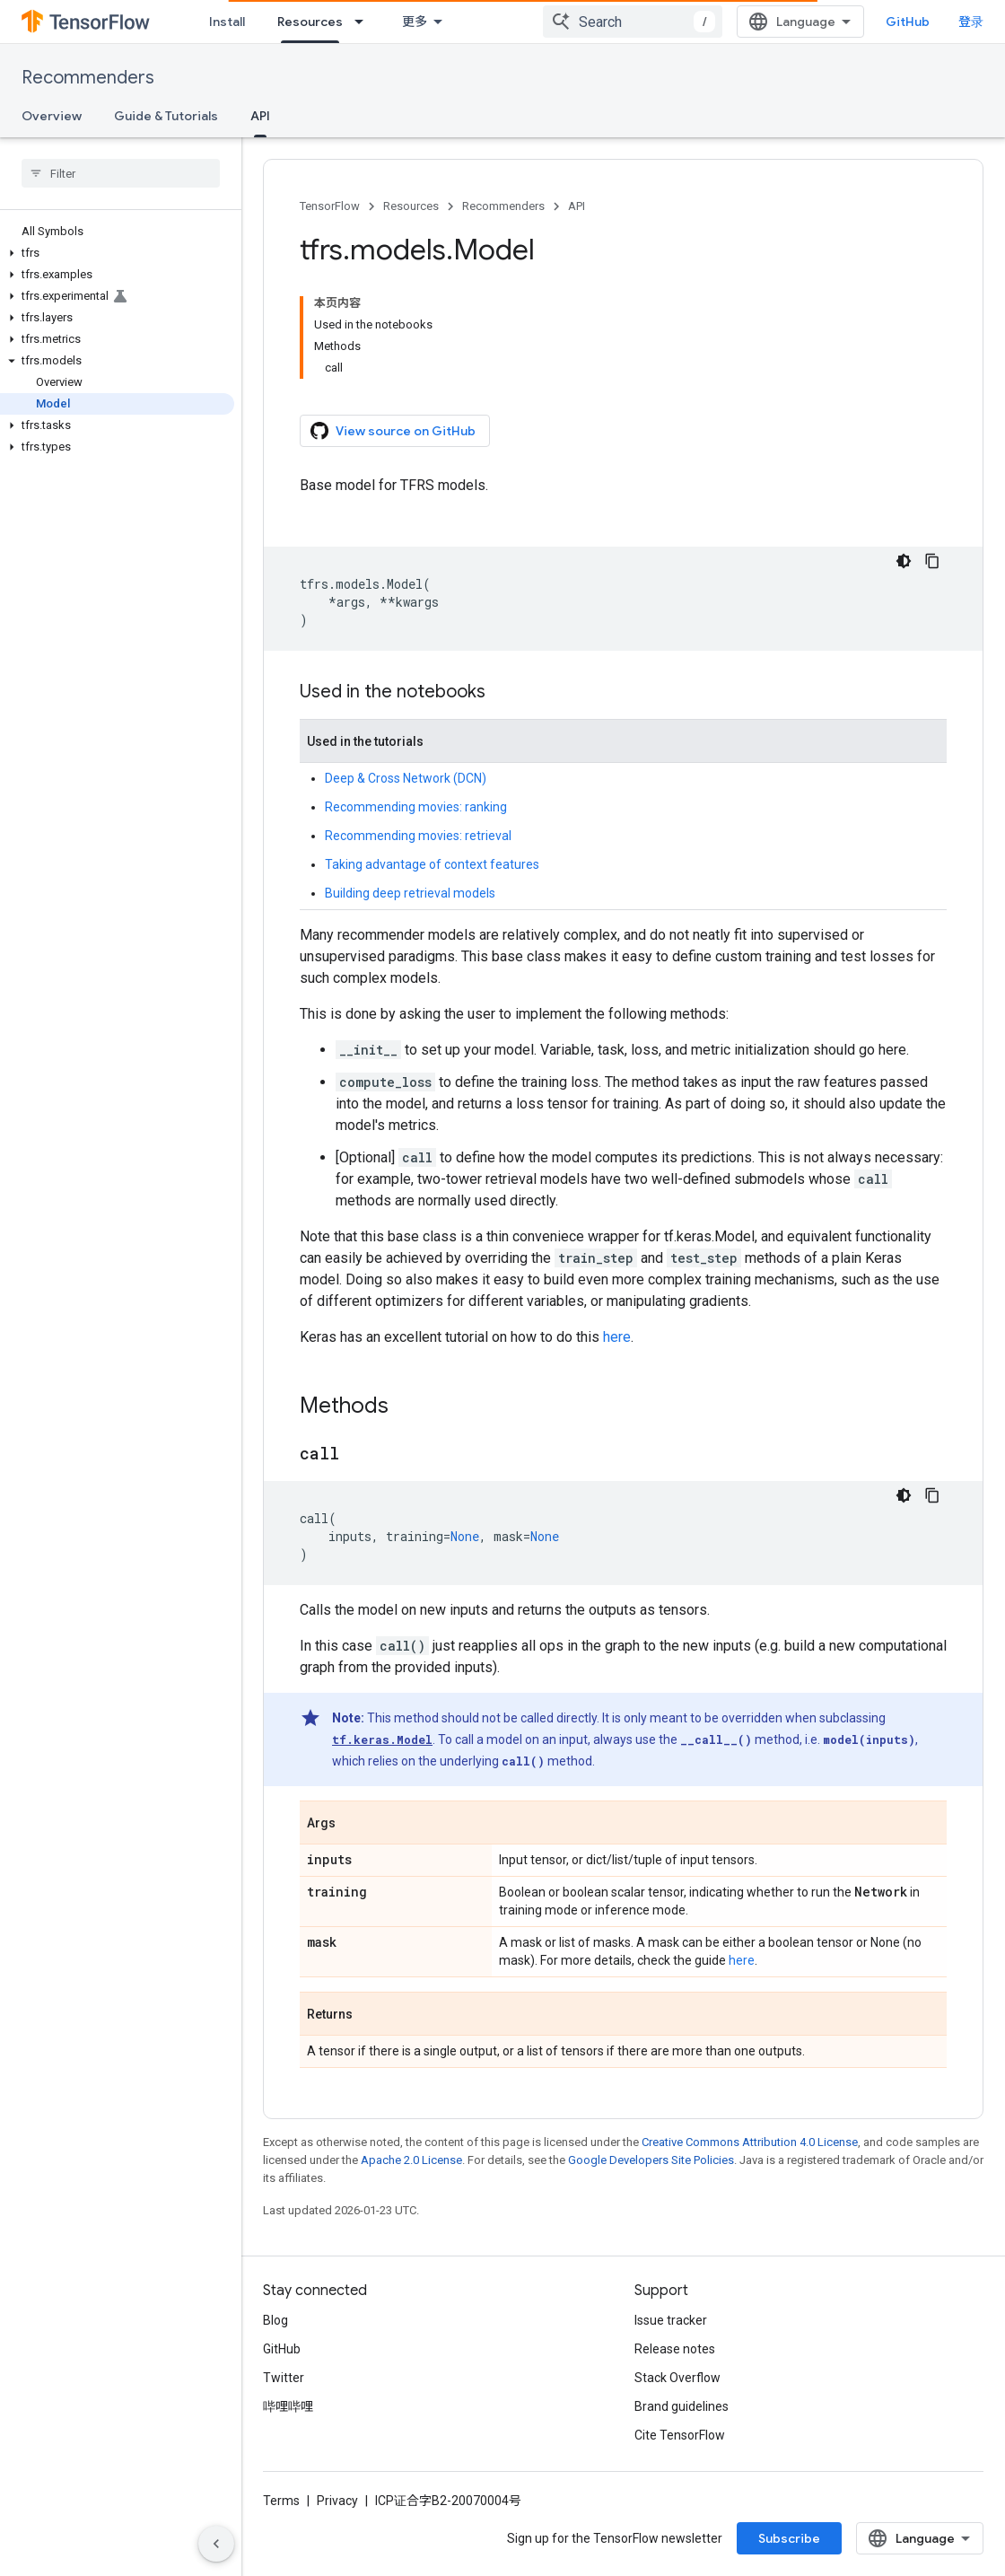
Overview (52, 116)
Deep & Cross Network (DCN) (405, 778)
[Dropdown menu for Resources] (364, 21)
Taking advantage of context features (432, 864)
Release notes (674, 2349)
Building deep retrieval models (410, 893)
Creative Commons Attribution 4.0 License (750, 2142)
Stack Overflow (677, 2377)
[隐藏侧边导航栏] (216, 2544)
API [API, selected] (260, 116)
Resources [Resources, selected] (310, 21)
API (576, 206)
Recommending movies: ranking (416, 807)
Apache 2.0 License (411, 2160)
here (617, 1336)
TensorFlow (330, 206)
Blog (275, 2320)
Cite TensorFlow (679, 2435)
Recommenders (88, 77)
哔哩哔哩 (288, 2406)
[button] (117, 253)
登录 (970, 21)
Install (227, 21)
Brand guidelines (681, 2406)
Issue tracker (670, 2320)
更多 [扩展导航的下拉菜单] (414, 21)
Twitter (283, 2377)
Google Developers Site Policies (651, 2160)
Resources (411, 206)
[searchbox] (121, 173)
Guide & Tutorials (166, 116)
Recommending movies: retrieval (418, 835)
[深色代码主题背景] (903, 561)
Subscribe (789, 2538)
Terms (281, 2500)
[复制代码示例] (932, 561)
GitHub (908, 21)
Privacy (337, 2500)
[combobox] (632, 21)
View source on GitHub (393, 431)
